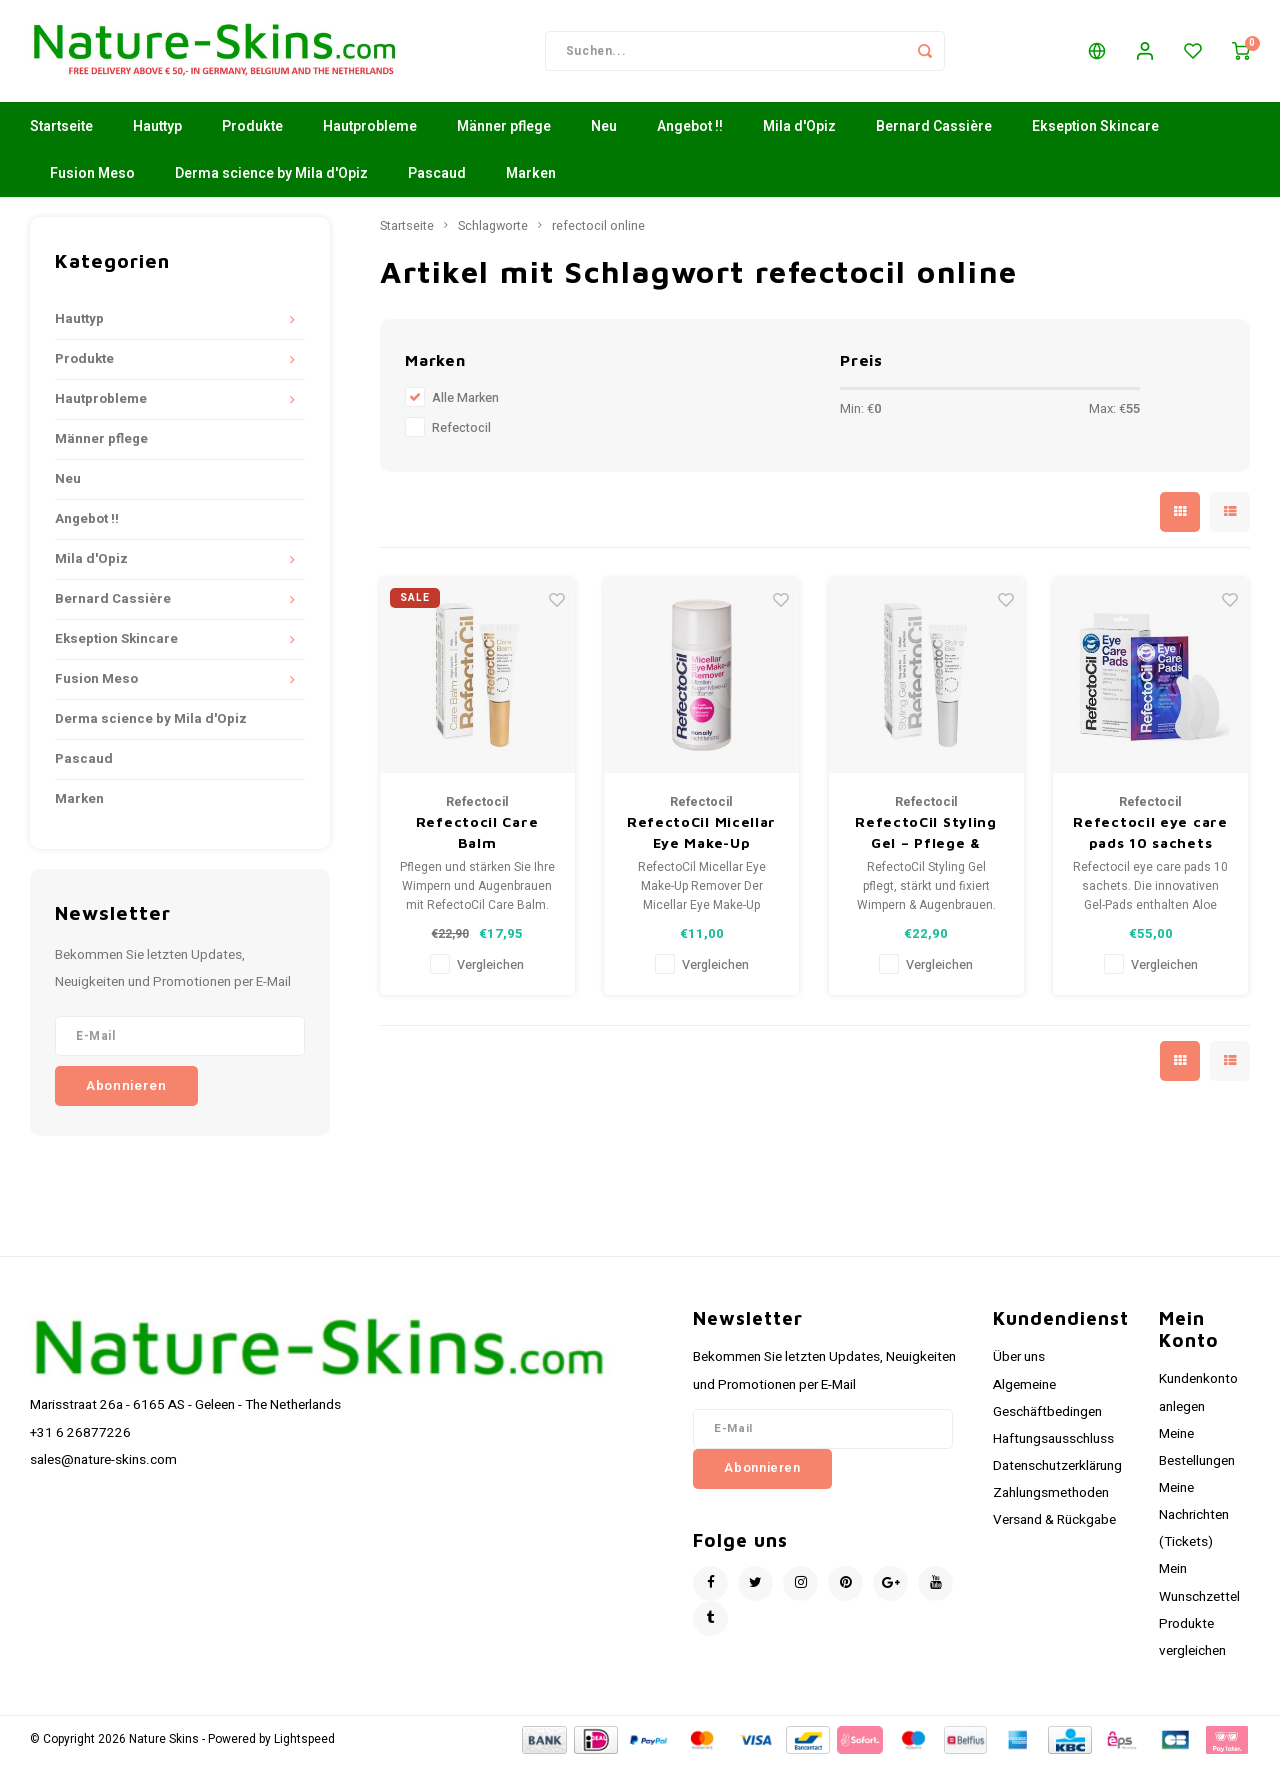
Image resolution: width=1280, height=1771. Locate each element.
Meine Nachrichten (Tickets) (1194, 1523)
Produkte (252, 134)
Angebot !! (690, 134)
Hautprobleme (370, 134)
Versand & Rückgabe (1054, 1528)
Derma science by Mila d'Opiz (271, 181)
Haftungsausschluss (1053, 1447)
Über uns (1019, 1365)
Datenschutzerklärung (1057, 1474)
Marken (531, 181)
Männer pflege (504, 134)
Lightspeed (304, 1747)
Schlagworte (493, 234)
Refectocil (461, 436)
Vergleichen (490, 973)
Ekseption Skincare (1095, 134)
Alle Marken (465, 406)
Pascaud (437, 181)
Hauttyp (157, 134)
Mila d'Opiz (799, 134)
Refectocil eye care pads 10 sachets (1150, 840)
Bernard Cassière (934, 134)
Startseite (61, 134)
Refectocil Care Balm (477, 840)
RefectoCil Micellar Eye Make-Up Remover (701, 841)
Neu (604, 134)
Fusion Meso (92, 181)
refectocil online (598, 234)
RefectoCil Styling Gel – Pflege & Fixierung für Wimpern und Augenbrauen (926, 841)
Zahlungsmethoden (1051, 1501)
